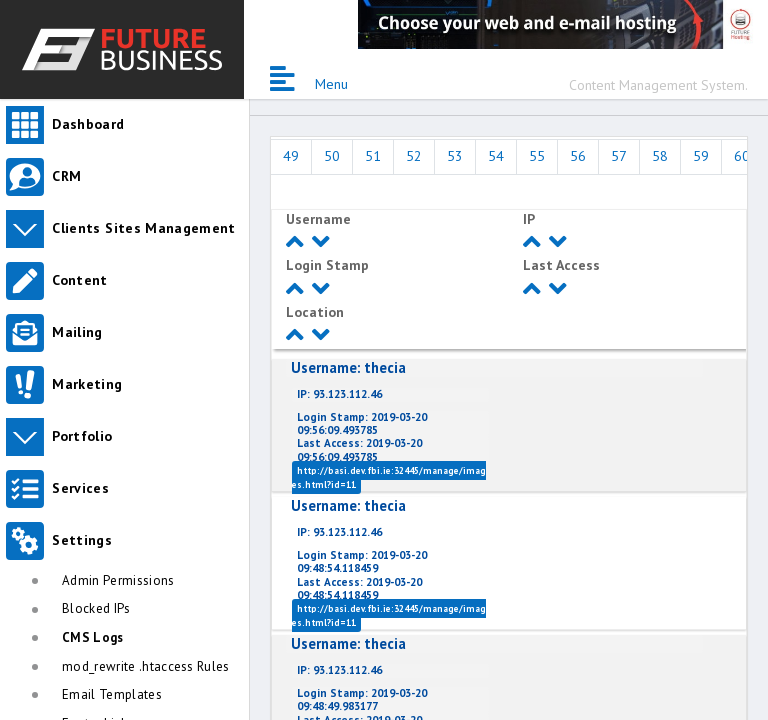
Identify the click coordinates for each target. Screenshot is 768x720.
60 (742, 156)
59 (701, 156)
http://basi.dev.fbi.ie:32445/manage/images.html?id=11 (389, 477)
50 (332, 156)
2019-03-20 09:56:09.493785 (362, 424)
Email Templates (112, 694)
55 (537, 156)
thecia (348, 367)
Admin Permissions (118, 580)
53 (455, 156)
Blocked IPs (96, 608)
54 (496, 156)
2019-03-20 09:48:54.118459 (362, 562)
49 (291, 156)
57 (619, 156)
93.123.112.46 (339, 394)
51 (373, 156)
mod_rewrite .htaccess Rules (146, 666)
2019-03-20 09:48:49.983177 (362, 700)
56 (578, 156)
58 (660, 156)
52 (414, 156)
